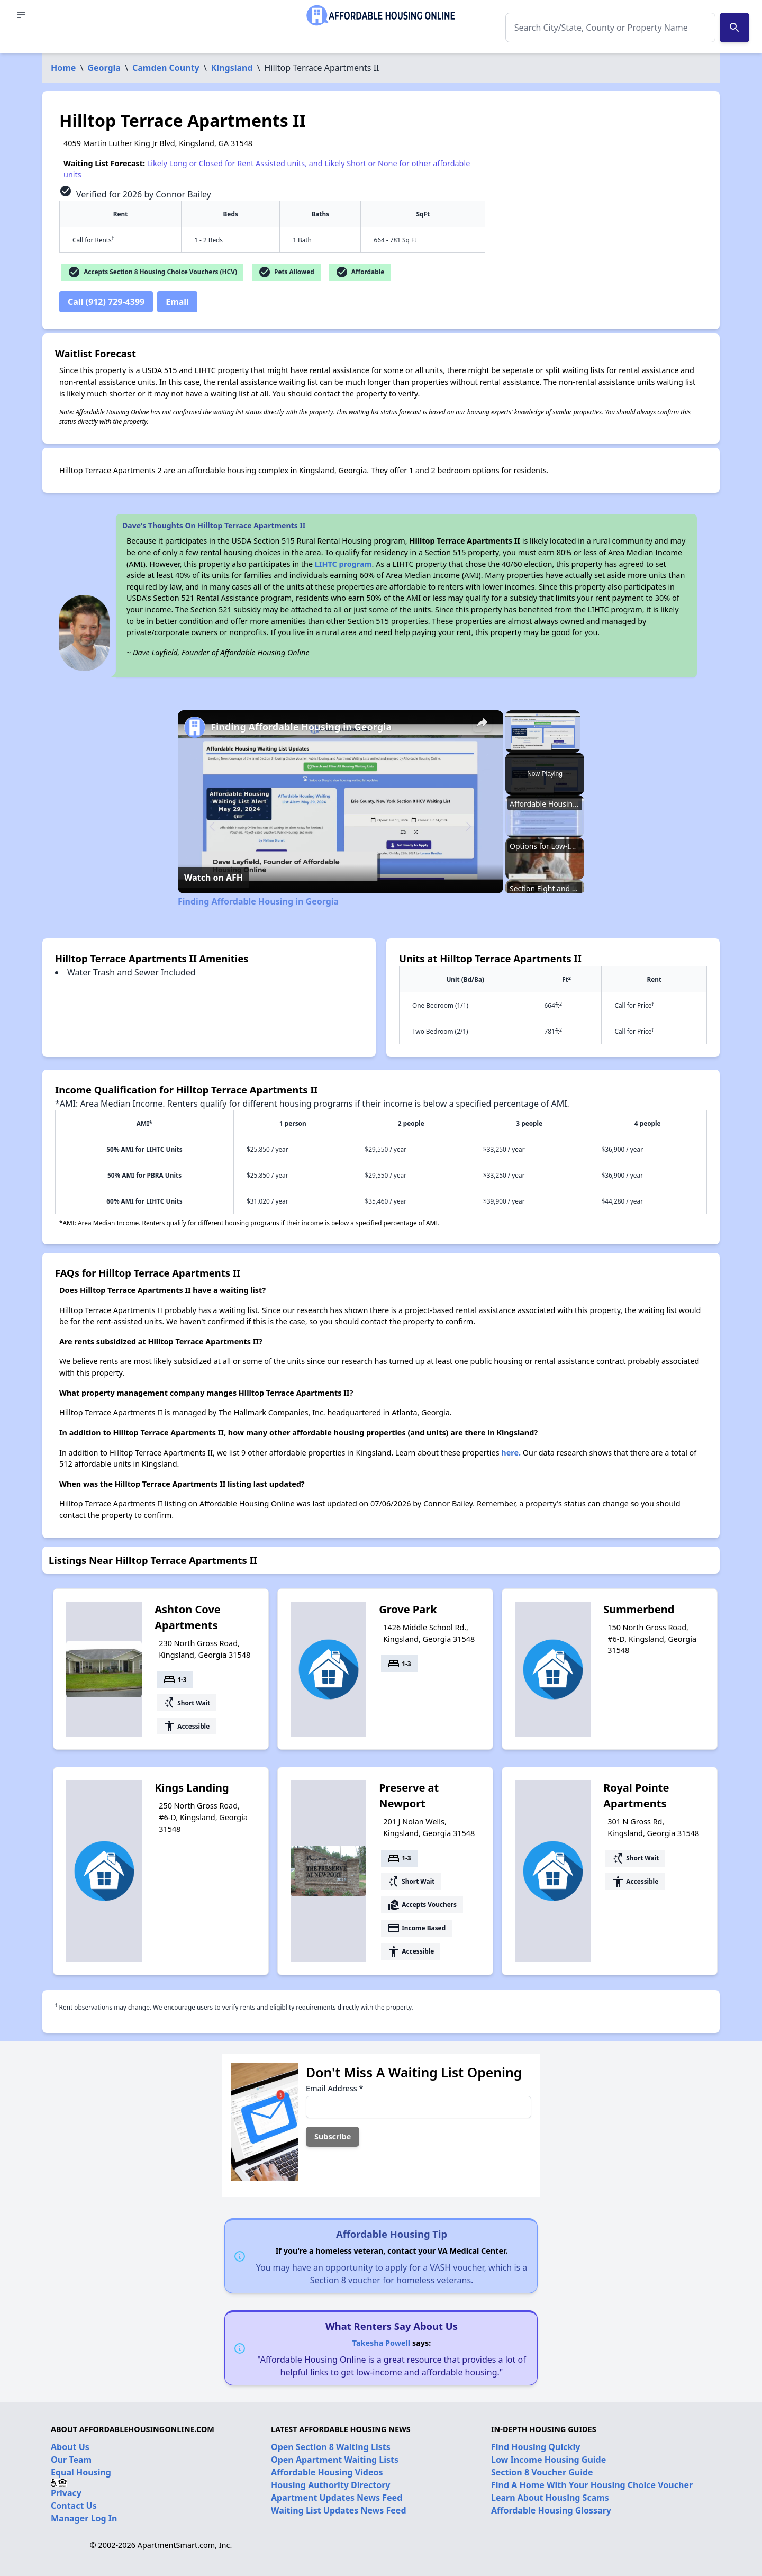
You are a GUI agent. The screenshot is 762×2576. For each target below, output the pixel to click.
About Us (70, 2447)
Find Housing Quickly (535, 2447)
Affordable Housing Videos (327, 2472)
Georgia (104, 68)
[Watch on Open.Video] (213, 877)
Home (63, 68)
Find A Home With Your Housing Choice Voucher (592, 2485)
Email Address (334, 2088)
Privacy (66, 2493)
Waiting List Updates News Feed (338, 2510)
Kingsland (232, 68)
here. (511, 1453)
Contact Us (74, 2505)
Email (177, 302)
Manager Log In (84, 2518)
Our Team (71, 2459)
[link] (194, 727)
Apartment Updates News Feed (336, 2497)
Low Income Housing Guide (548, 2459)
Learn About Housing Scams (550, 2497)
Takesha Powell (381, 2343)
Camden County (165, 68)
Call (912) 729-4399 (106, 302)
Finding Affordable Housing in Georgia (301, 726)
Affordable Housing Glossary (551, 2510)
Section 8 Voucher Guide (542, 2472)
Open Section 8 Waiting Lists (331, 2447)
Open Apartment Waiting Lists (334, 2459)
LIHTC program (343, 564)
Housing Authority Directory (331, 2485)
